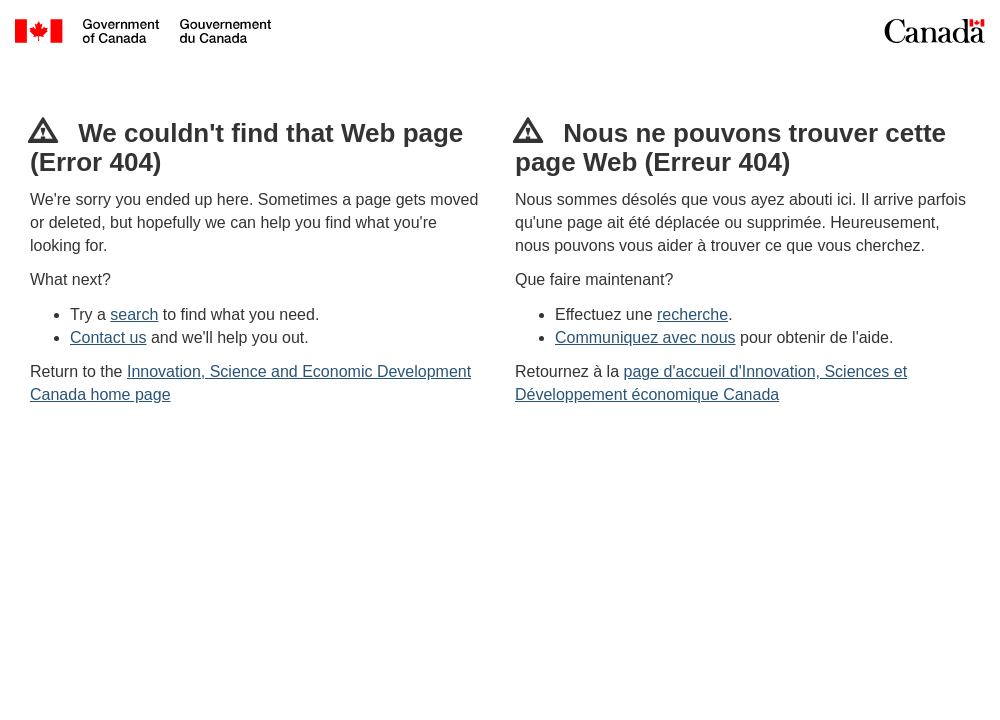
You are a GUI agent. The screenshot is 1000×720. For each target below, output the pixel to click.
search (134, 314)
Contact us (108, 337)
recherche (692, 314)
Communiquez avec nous (645, 337)
